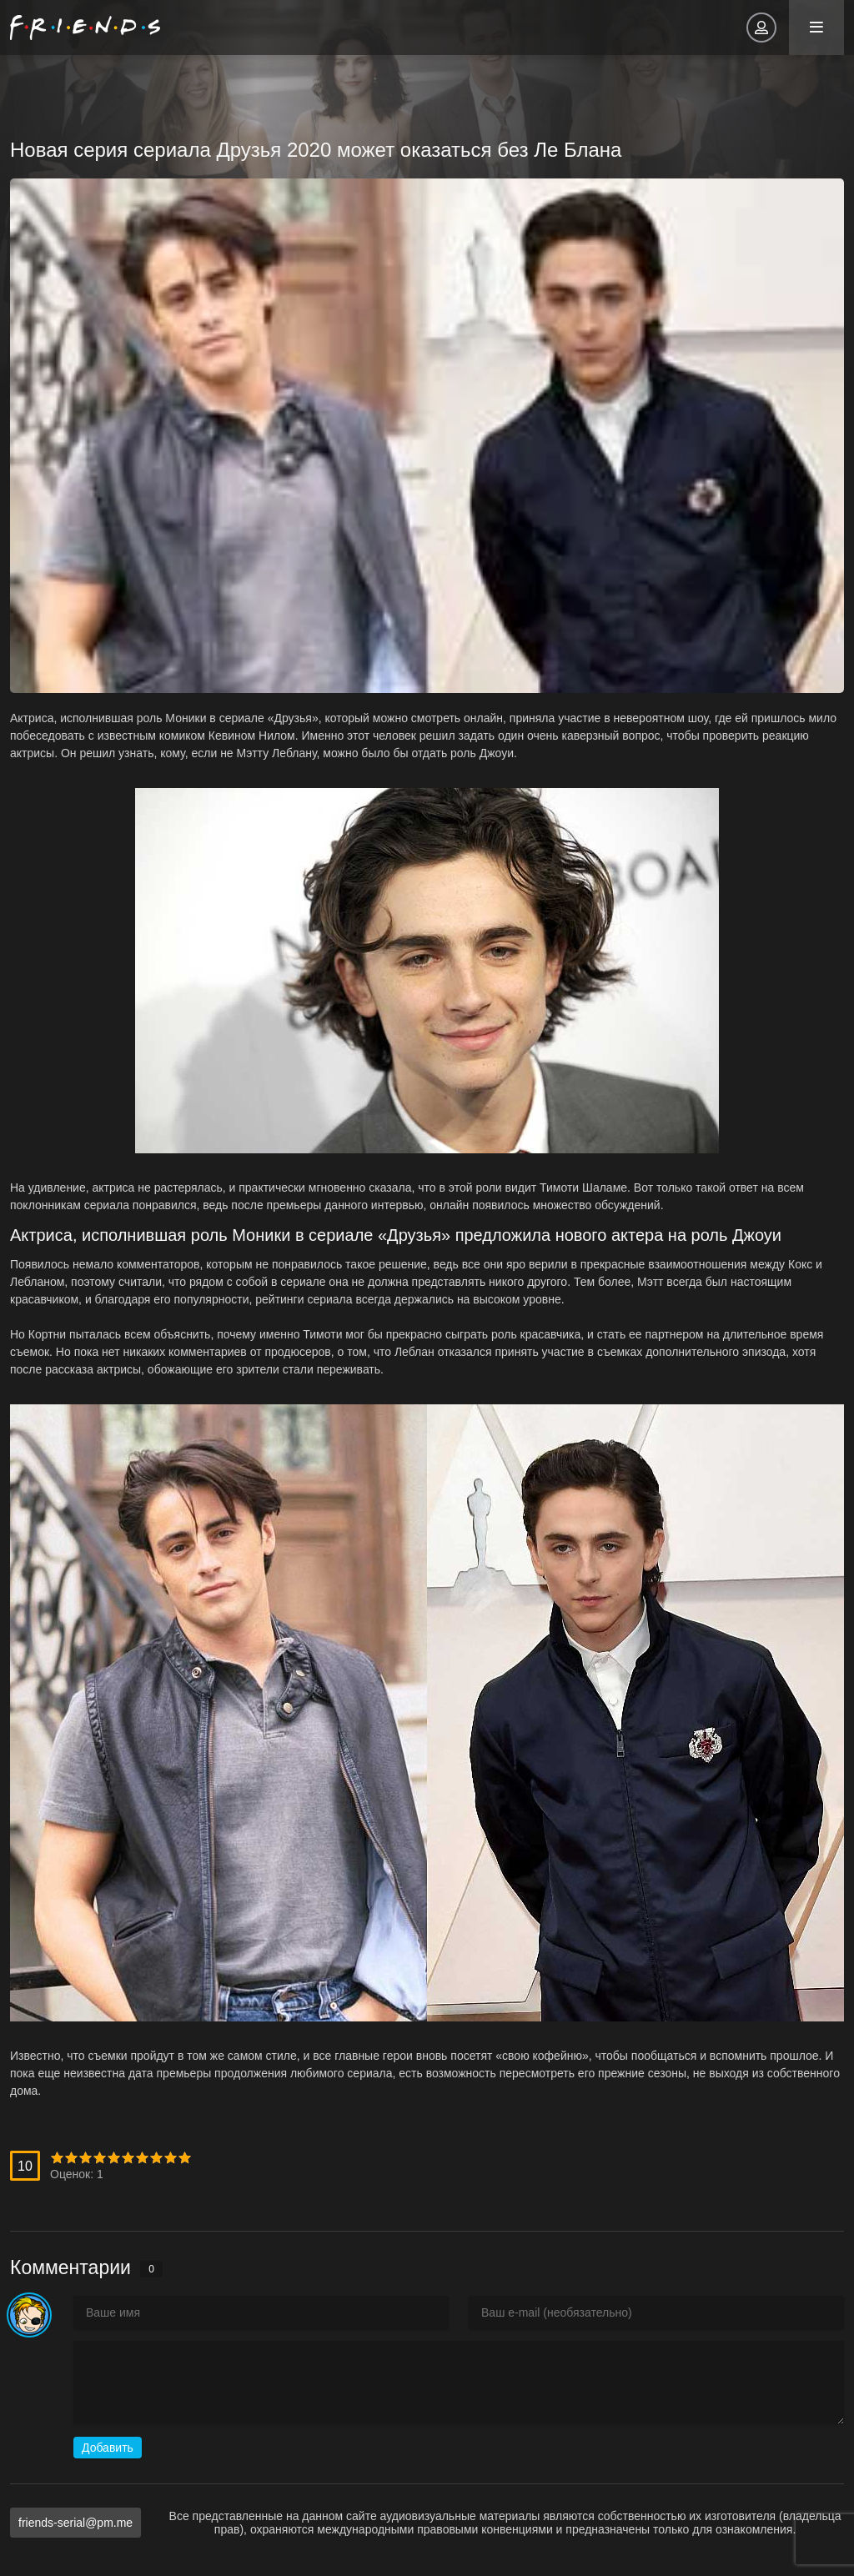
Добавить (107, 2447)
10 (185, 2158)
